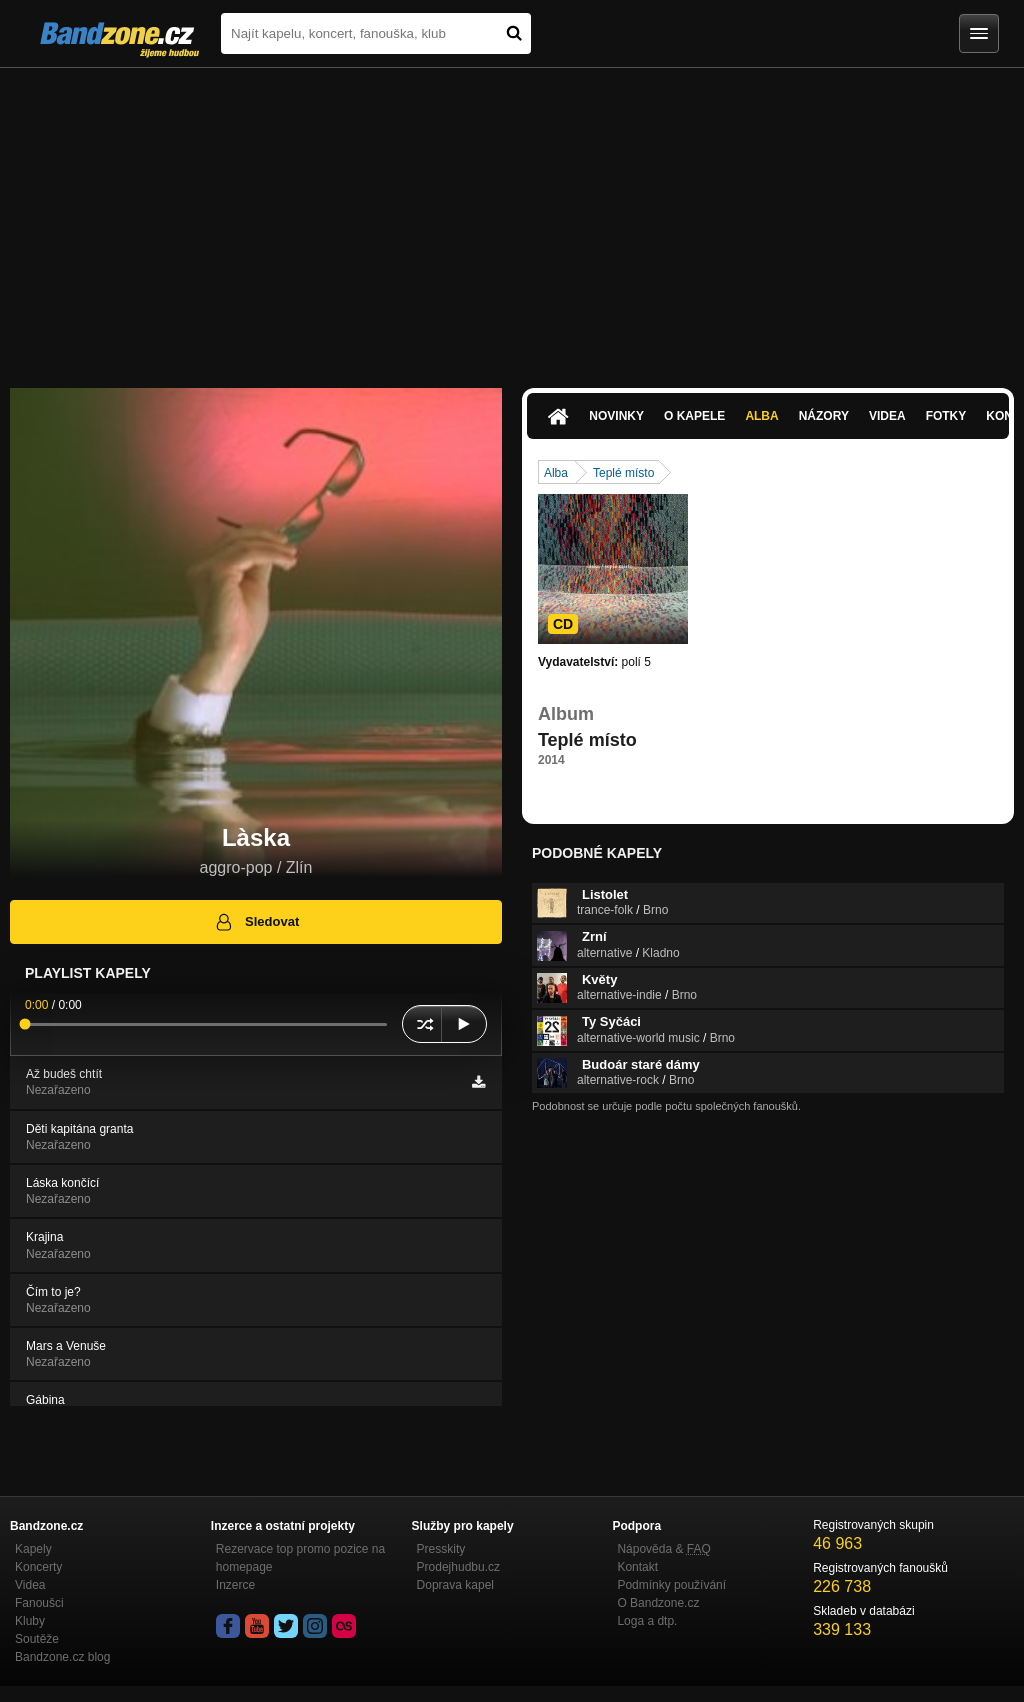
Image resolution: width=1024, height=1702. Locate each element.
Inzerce (235, 1585)
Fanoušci (39, 1603)
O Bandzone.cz (658, 1603)
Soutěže (37, 1639)
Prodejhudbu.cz (458, 1567)
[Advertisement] (512, 218)
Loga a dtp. (647, 1621)
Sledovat (256, 922)
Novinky (616, 416)
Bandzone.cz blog (62, 1657)
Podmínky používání (671, 1585)
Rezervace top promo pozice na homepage (300, 1558)
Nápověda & (663, 1549)
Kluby (30, 1621)
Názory (824, 416)
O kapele (694, 416)
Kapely (33, 1549)
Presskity (441, 1549)
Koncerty (38, 1567)
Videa (887, 416)
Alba (761, 416)
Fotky (946, 416)
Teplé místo (623, 473)
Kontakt (637, 1567)
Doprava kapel (455, 1585)
